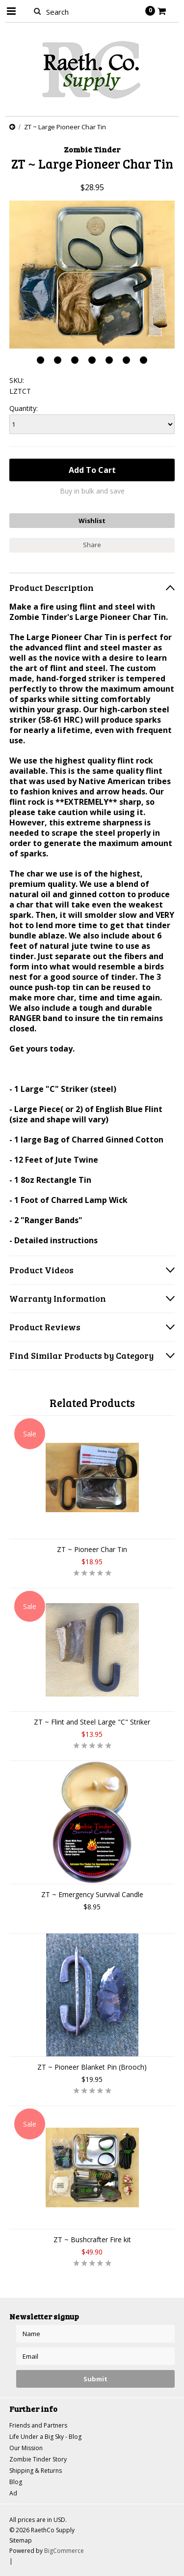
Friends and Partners (38, 2425)
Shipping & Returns (35, 2470)
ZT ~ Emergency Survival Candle (92, 1894)
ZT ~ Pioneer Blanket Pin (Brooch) (92, 2067)
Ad (13, 2493)
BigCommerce (64, 2551)
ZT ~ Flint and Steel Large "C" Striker (92, 1722)
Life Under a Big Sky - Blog (45, 2436)
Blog (15, 2482)
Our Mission (26, 2448)
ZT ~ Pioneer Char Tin (92, 1549)
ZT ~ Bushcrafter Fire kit (92, 2239)
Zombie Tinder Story (38, 2459)
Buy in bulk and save (92, 491)
